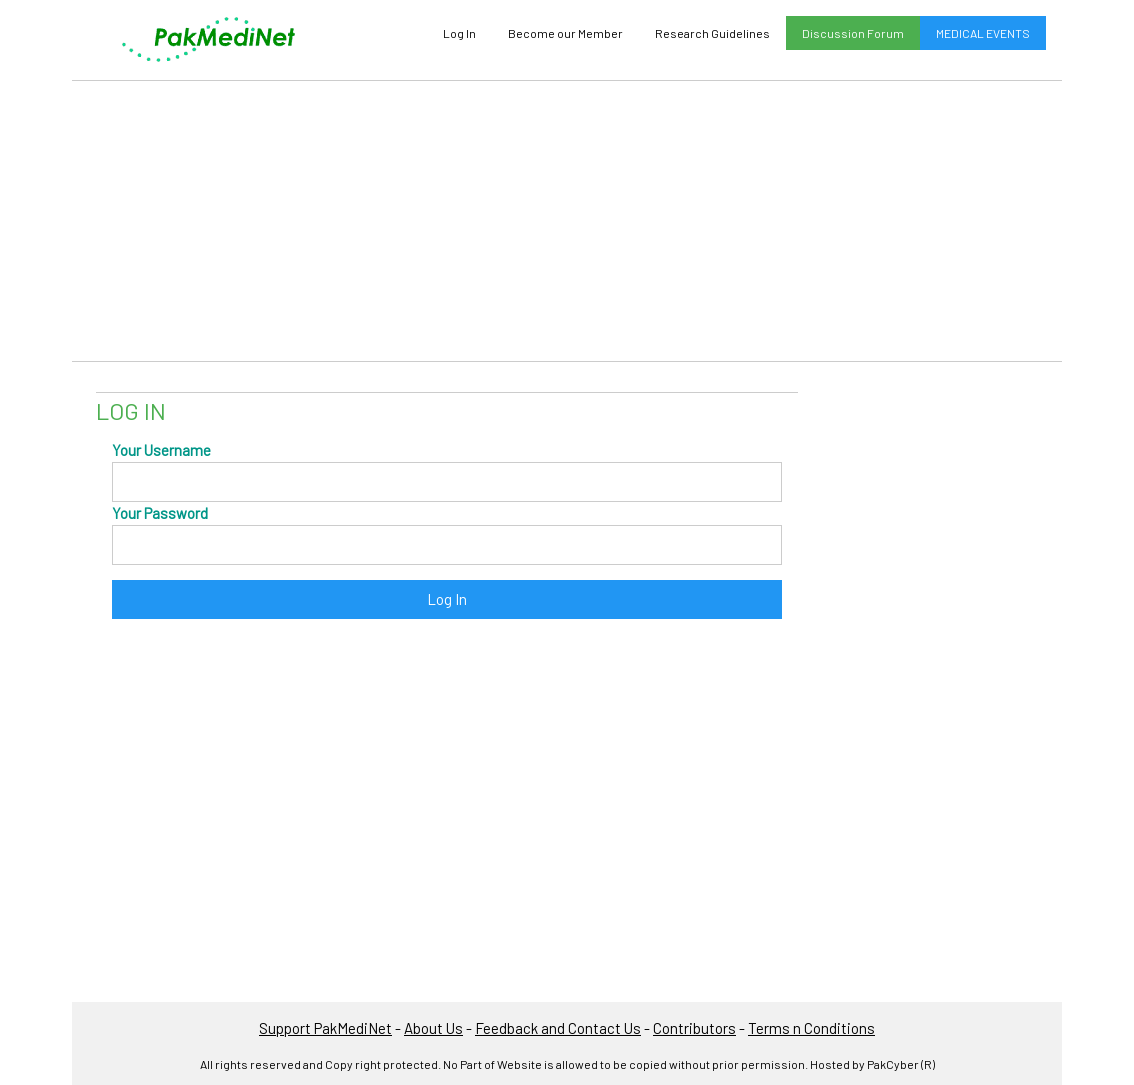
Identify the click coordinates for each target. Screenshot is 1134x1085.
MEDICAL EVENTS (983, 33)
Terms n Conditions (811, 1028)
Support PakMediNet (325, 1028)
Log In (459, 33)
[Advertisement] (567, 221)
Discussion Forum (853, 33)
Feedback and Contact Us (558, 1028)
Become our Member (565, 33)
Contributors (694, 1028)
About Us (433, 1028)
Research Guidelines (712, 33)
